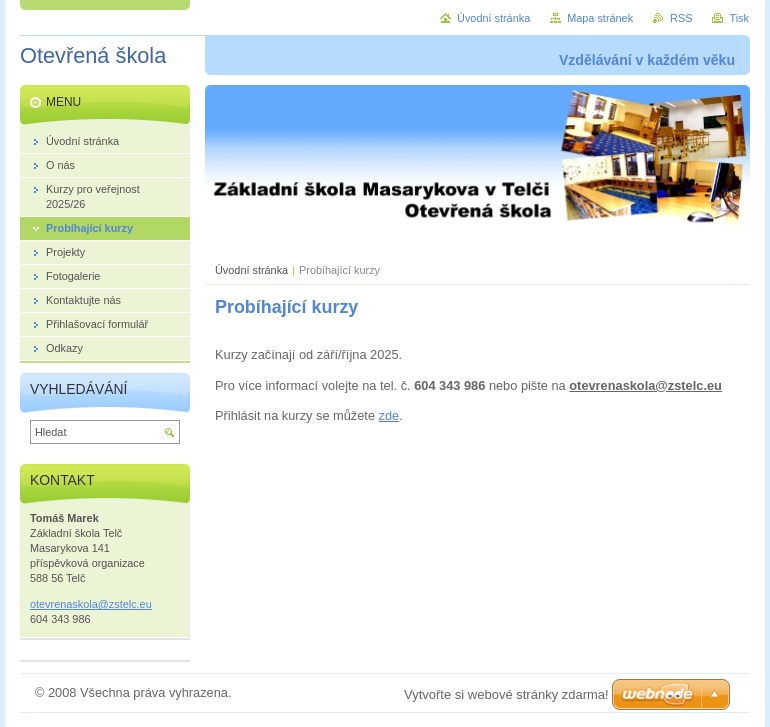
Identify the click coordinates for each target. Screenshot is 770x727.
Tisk (739, 18)
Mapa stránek (600, 18)
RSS (681, 18)
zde (389, 415)
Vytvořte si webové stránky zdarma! (506, 694)
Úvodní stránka (251, 270)
